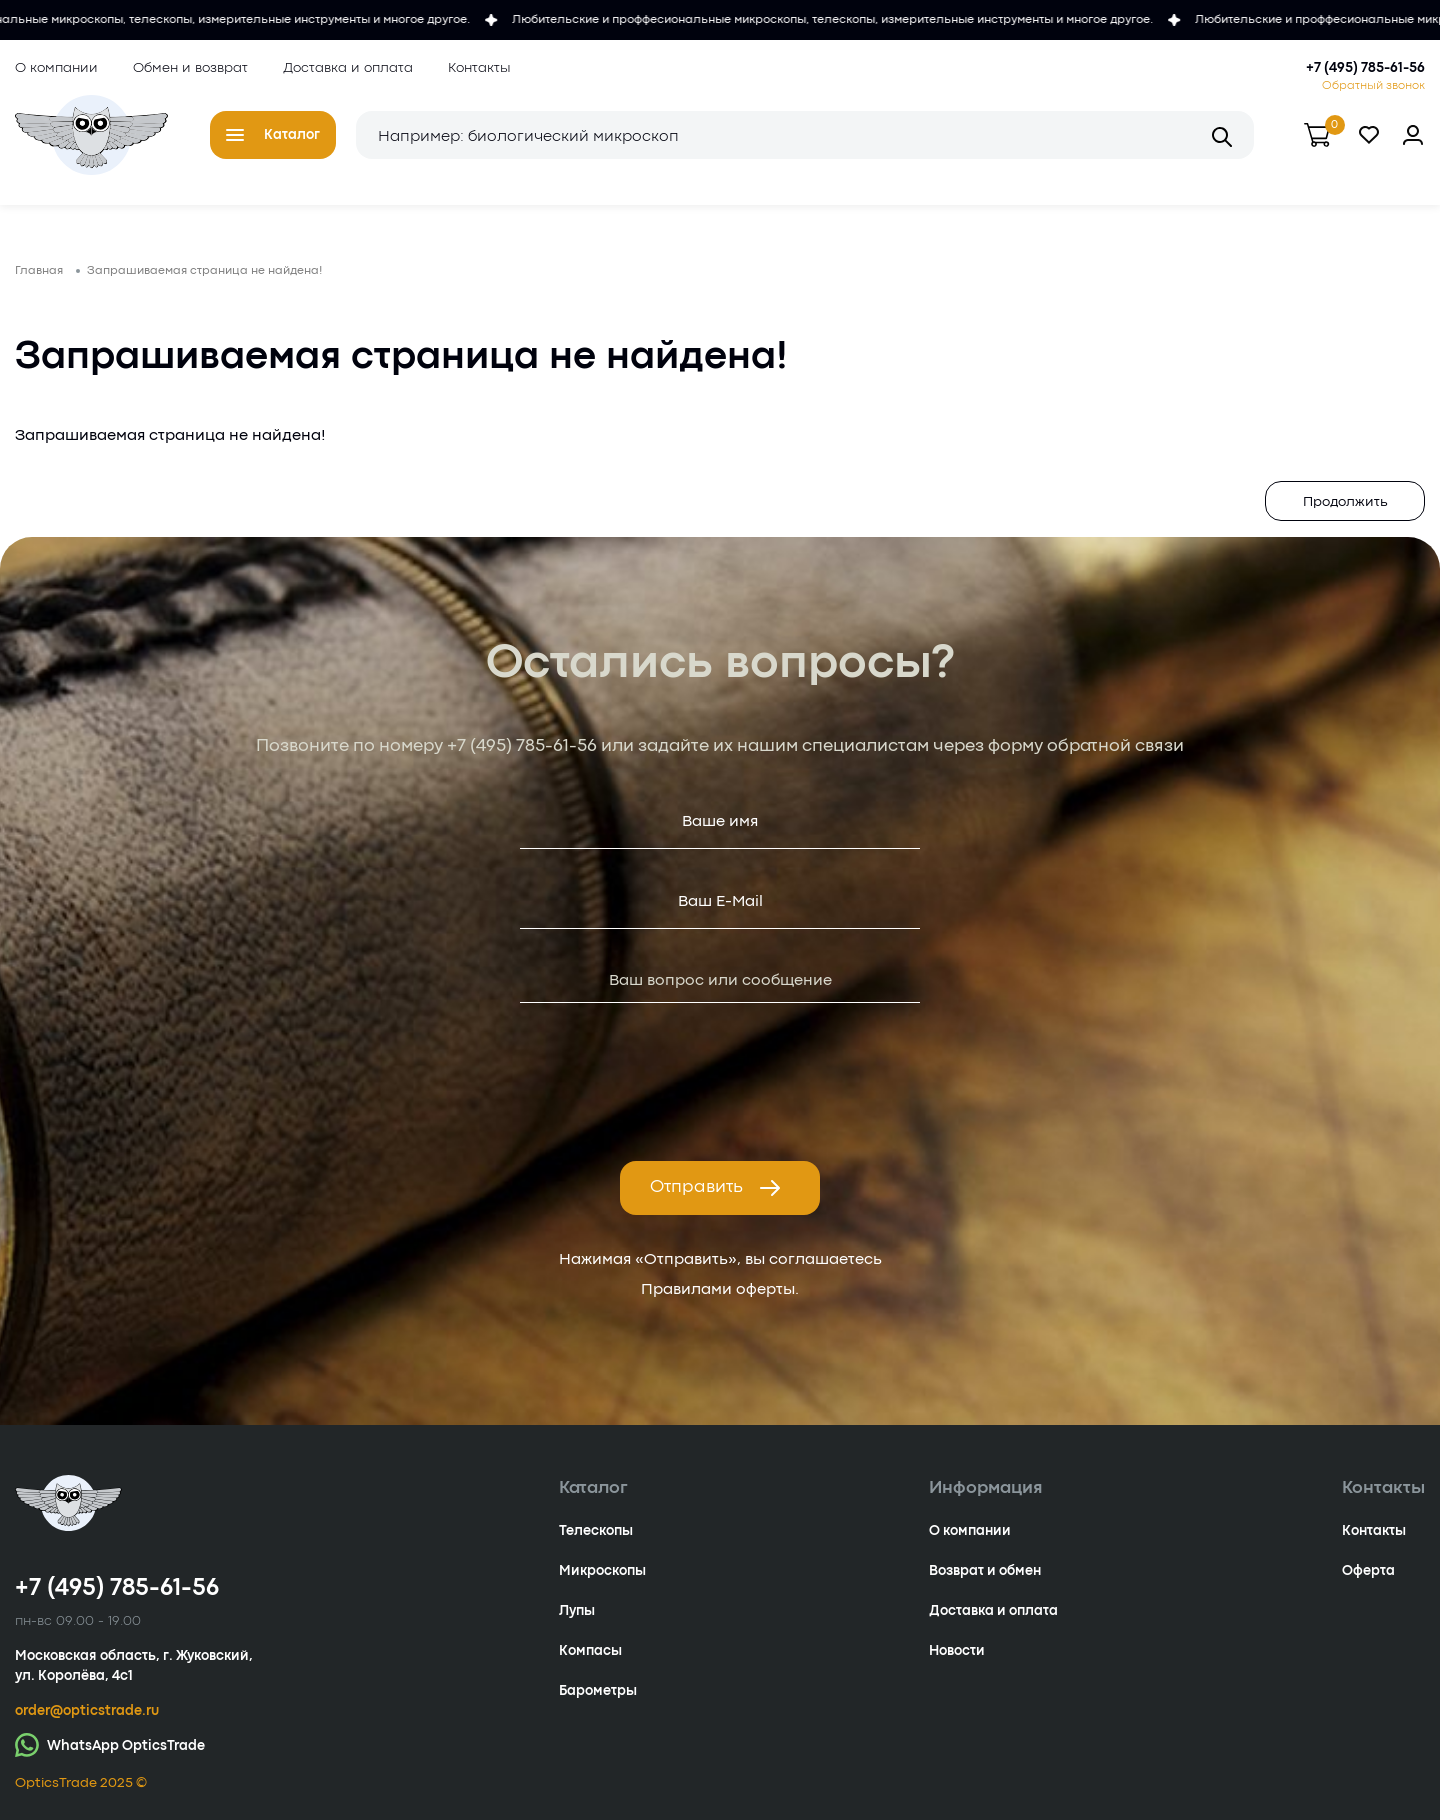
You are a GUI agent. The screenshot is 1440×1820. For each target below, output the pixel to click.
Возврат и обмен (985, 1571)
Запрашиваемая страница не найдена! (204, 271)
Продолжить (1345, 502)
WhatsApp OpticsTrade (110, 1744)
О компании (56, 68)
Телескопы (596, 1531)
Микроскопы (602, 1571)
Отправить (716, 1188)
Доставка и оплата (348, 68)
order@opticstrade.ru (87, 1711)
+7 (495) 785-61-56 (1365, 68)
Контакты (479, 68)
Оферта (1368, 1571)
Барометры (598, 1691)
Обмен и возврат (190, 68)
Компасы (590, 1651)
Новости (957, 1651)
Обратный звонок (1373, 86)
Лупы (577, 1611)
